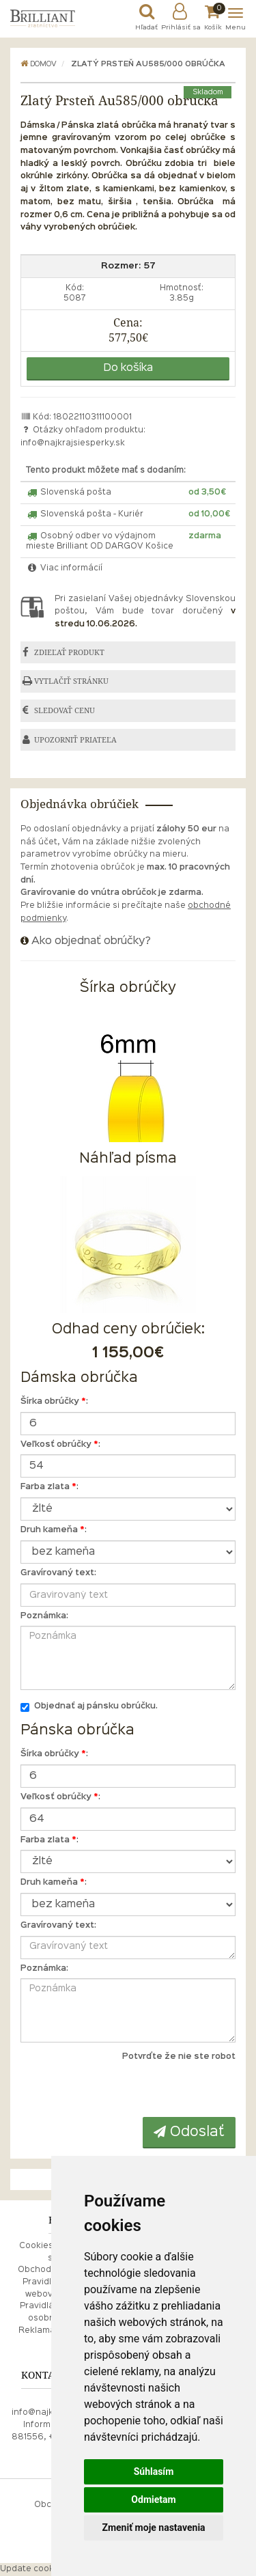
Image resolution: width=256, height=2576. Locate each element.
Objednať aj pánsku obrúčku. (89, 1707)
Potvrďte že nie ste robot (179, 2056)
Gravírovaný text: (58, 1573)
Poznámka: (44, 1616)
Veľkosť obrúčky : (60, 1444)
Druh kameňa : (53, 1530)
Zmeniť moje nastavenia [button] (153, 2527)
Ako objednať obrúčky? (91, 941)
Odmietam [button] (153, 2499)
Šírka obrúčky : (54, 1401)
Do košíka (128, 368)
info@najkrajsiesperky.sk (72, 443)
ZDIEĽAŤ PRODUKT (69, 652)
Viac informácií (64, 568)
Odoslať (189, 2132)
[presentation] (152, 2090)
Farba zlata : (49, 1487)
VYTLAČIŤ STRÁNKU (71, 681)
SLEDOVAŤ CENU (64, 710)
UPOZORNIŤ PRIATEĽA (75, 740)
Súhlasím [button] (154, 2471)
